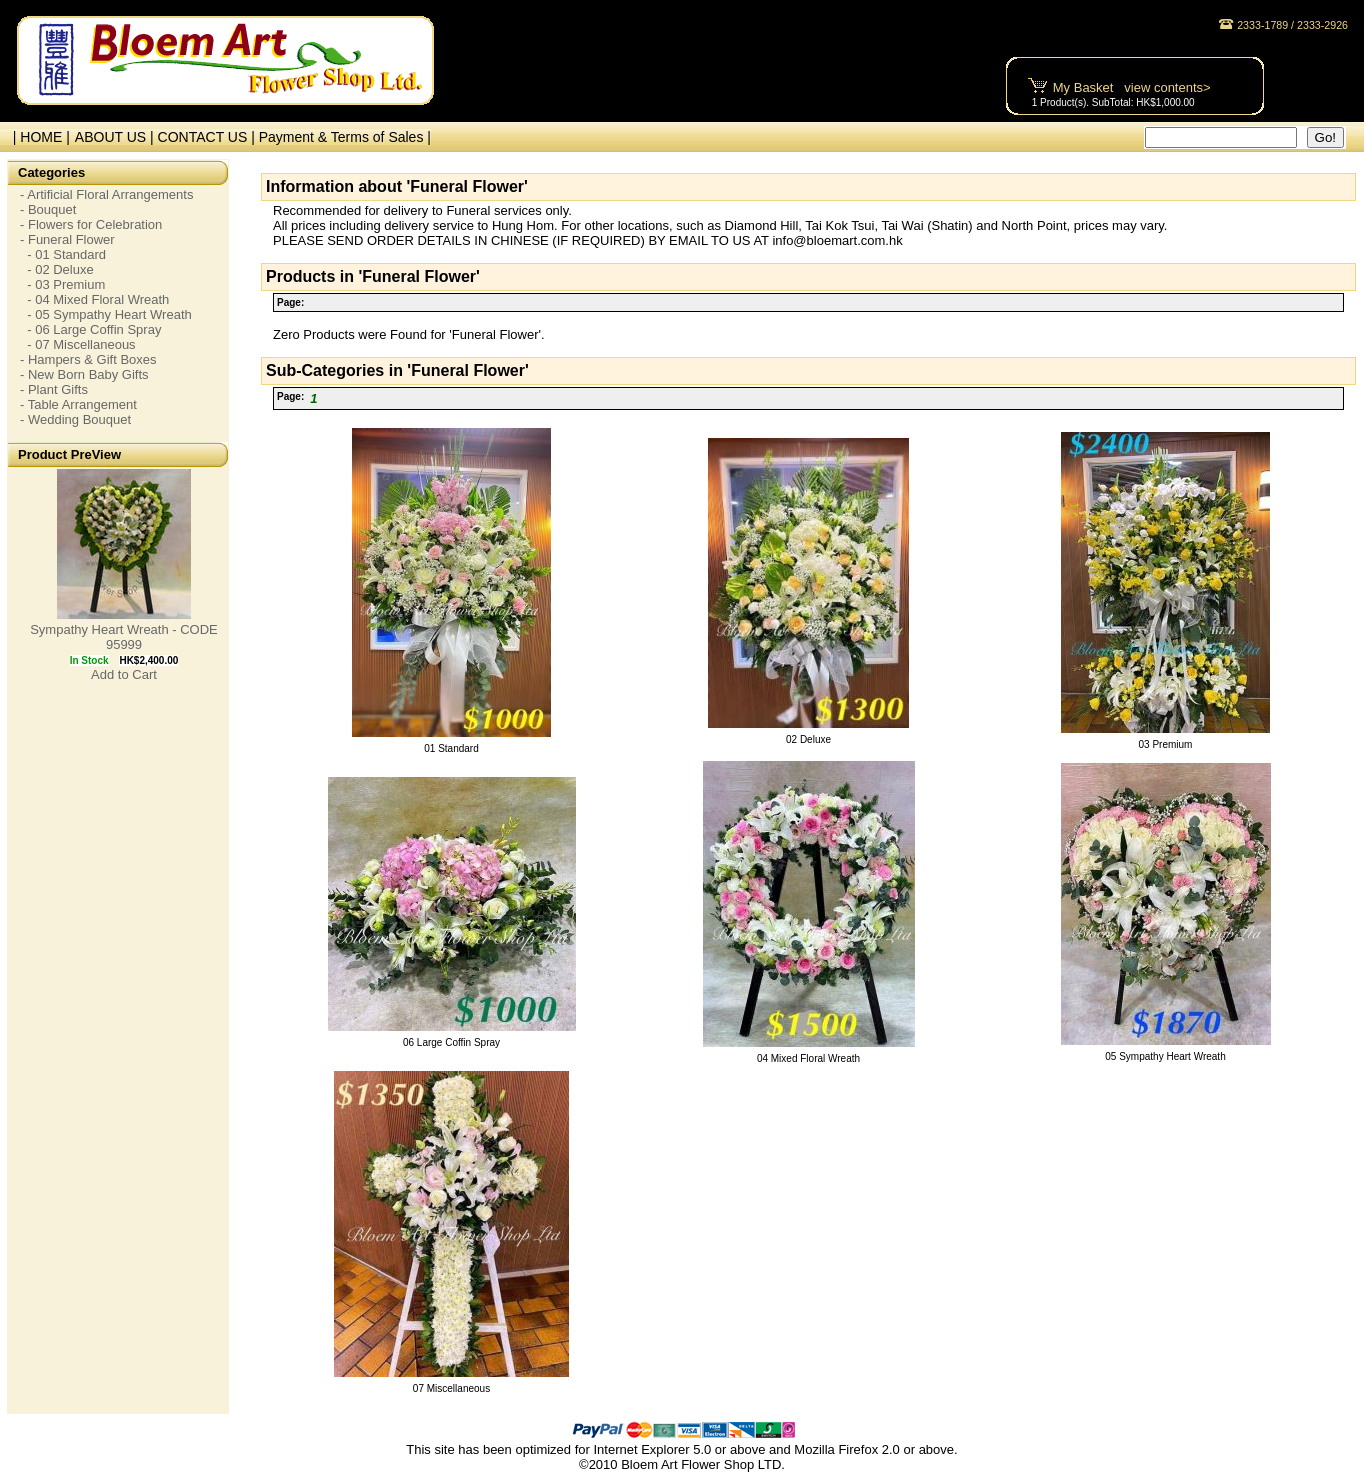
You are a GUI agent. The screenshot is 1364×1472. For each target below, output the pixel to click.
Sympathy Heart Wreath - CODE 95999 (124, 637)
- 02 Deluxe (57, 269)
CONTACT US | (208, 137)
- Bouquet (48, 209)
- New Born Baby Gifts (84, 374)
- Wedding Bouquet (75, 419)
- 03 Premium (62, 284)
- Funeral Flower (67, 239)
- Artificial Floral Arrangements (106, 194)
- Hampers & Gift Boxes (88, 359)
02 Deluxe (808, 739)
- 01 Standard (63, 254)
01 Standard (451, 748)
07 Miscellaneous (451, 1388)
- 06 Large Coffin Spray (90, 329)
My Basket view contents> (1132, 87)
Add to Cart (124, 674)
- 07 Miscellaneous (78, 344)
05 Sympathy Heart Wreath (1165, 1056)
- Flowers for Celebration (91, 224)
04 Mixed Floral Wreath (808, 1058)
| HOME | (37, 137)
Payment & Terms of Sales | (345, 137)
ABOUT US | (116, 137)
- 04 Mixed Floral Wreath (94, 299)
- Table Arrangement (78, 404)
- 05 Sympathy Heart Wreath (106, 314)
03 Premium (1166, 744)
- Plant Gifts (54, 389)
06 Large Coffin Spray (451, 1042)
